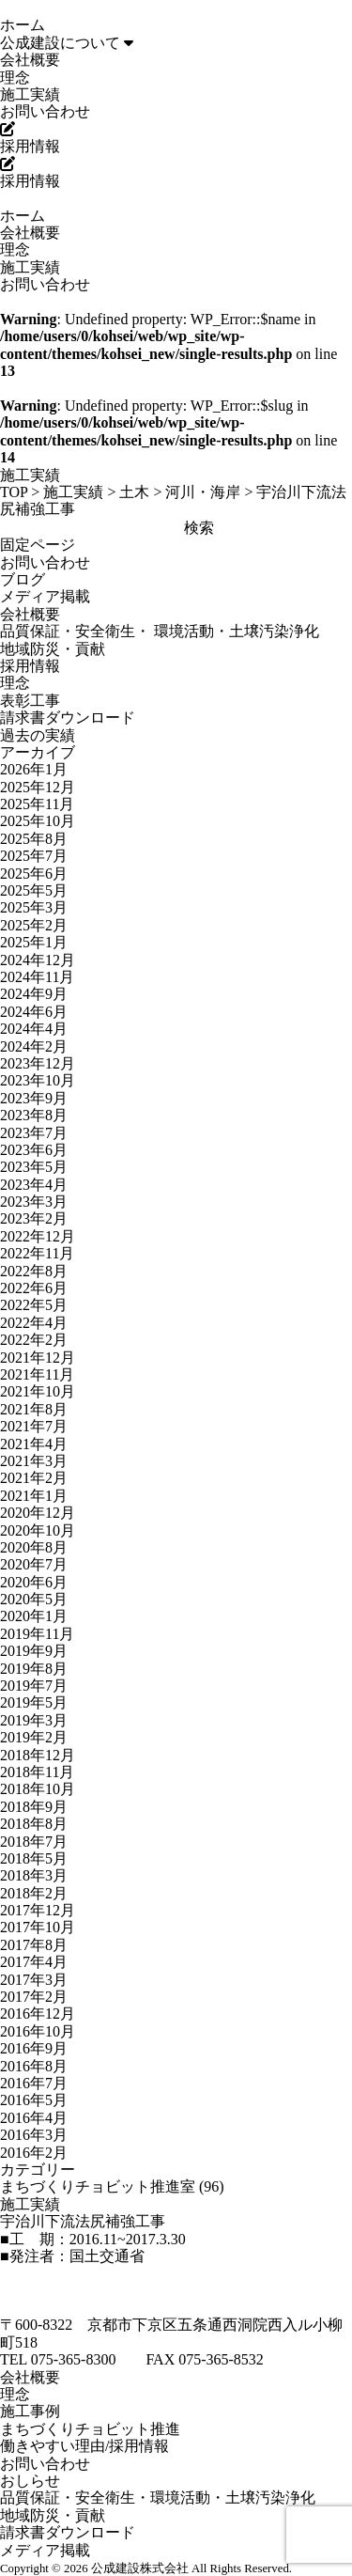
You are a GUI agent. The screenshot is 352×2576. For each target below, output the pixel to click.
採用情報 (30, 666)
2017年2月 (34, 1997)
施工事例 (30, 2411)
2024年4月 (34, 1029)
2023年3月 (34, 1202)
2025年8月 (34, 839)
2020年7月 (34, 1564)
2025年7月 (34, 856)
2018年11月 (37, 1772)
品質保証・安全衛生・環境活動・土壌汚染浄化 (157, 2498)
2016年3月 (34, 2135)
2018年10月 (37, 1789)
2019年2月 (34, 1737)
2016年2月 (34, 2153)
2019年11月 (37, 1634)
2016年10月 (37, 2031)
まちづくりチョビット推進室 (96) (112, 2186)
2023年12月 (37, 1063)
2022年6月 (34, 1288)
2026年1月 (34, 769)
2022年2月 (34, 1340)
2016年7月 (34, 2083)
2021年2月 (34, 1478)
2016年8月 (34, 2066)
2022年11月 (37, 1253)
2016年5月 (34, 2100)
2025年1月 (34, 942)
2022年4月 (34, 1323)
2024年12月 (37, 960)
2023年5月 (34, 1167)
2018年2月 (34, 1893)
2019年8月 (34, 1669)
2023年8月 (34, 1115)
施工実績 (30, 94)
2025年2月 (34, 925)
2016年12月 (37, 2014)
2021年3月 (34, 1461)
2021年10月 (37, 1391)
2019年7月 (34, 1686)
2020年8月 (34, 1547)
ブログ (22, 579)
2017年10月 (37, 1927)
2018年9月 (34, 1807)
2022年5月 (34, 1305)
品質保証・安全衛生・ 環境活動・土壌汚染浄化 (159, 631)
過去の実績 (37, 735)
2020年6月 (34, 1582)
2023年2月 (34, 1218)
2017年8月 (34, 1945)
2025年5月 (34, 890)
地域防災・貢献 (52, 649)
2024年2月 (34, 1046)
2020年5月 (34, 1599)
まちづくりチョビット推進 (90, 2429)
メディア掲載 (45, 596)
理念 (15, 78)
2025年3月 (34, 907)
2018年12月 (37, 1755)
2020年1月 (34, 1616)
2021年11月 (37, 1374)
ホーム (22, 25)
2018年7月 (34, 1842)
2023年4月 (34, 1185)
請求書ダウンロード (67, 718)
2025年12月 (37, 787)
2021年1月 (34, 1496)
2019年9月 (34, 1651)
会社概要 (30, 60)
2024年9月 (34, 994)
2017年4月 (34, 1962)
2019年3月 (34, 1720)
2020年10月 (37, 1530)
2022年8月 (34, 1271)
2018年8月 (34, 1824)
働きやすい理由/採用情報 (84, 2446)
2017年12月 (37, 1910)
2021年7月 (34, 1426)
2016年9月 (34, 2048)
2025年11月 (37, 804)
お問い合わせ (45, 111)
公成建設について (66, 43)
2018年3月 (34, 1875)
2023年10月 (37, 1080)
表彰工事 (30, 701)
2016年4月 (34, 2118)
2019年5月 (34, 1702)
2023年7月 (34, 1133)
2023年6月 (34, 1150)
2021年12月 (37, 1358)
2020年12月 (37, 1513)
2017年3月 (34, 1980)
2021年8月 (34, 1409)
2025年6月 (34, 874)
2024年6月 (34, 1012)
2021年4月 (34, 1444)
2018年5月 (34, 1858)
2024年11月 (37, 977)
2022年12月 (37, 1236)
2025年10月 (37, 821)
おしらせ (30, 2481)
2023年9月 (34, 1098)
